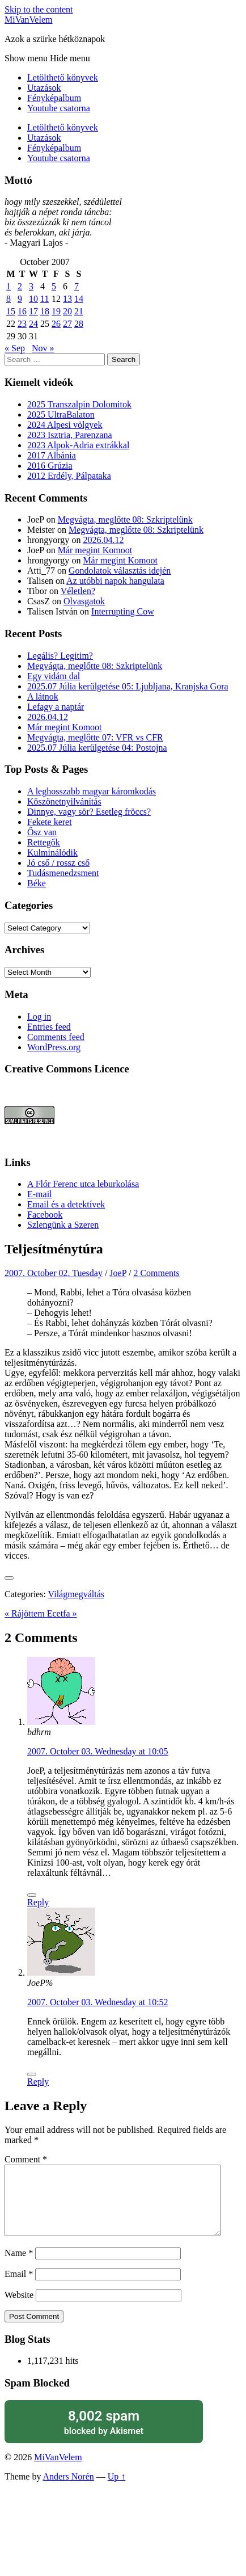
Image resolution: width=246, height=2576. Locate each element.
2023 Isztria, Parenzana (69, 435)
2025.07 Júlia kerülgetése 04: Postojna (97, 747)
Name (19, 2266)
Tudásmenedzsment (63, 873)
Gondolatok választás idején (120, 570)
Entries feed (49, 1027)
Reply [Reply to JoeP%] (38, 2081)
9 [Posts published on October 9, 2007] (20, 299)
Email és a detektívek (66, 1204)
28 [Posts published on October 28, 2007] (78, 324)
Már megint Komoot (95, 550)
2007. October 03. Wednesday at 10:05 (97, 1751)
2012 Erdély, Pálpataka (69, 476)
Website (19, 2308)
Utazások (44, 87)
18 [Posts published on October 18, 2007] (44, 311)
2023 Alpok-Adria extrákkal (78, 445)
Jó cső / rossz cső (58, 863)
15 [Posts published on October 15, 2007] (10, 311)
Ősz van (42, 832)
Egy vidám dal (53, 676)
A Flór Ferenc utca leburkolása (83, 1184)
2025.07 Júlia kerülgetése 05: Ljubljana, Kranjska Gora (127, 686)
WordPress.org (53, 1047)
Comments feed (55, 1037)
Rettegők (43, 842)
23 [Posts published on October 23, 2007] (22, 324)
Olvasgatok (84, 601)
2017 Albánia (51, 455)
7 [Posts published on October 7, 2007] (76, 286)
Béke (36, 883)
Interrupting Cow (122, 611)
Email (19, 2287)
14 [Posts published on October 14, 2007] (78, 299)
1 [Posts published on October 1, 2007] (8, 286)
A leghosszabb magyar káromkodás (91, 791)
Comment (26, 2159)
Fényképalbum (54, 98)
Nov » (43, 348)
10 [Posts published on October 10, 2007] (33, 299)
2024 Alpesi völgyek (64, 425)
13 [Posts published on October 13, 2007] (67, 299)
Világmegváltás (76, 1594)
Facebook (44, 1214)
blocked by (103, 2436)
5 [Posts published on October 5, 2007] (54, 286)
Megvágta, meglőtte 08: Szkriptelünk (125, 519)
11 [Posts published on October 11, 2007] (44, 299)
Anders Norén (68, 2490)
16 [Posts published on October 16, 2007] (22, 311)
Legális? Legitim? (60, 655)
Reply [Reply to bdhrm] (38, 1902)
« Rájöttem (26, 1613)
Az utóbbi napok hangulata (115, 581)
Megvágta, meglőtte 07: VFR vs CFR (95, 737)
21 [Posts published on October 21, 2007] (78, 311)
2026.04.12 (103, 540)
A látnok (42, 696)
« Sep (15, 348)
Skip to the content (39, 9)
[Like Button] (9, 1578)
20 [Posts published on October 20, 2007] (67, 311)
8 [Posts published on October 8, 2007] (8, 299)
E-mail (39, 1194)
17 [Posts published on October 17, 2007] (33, 311)
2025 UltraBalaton (61, 414)
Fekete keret (49, 822)
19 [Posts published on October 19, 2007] (56, 311)
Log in (39, 1016)
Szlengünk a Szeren (63, 1225)
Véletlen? (78, 591)
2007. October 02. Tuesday (54, 1273)
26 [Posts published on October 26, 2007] (56, 324)
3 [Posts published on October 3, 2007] (31, 286)
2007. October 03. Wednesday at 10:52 (97, 2002)
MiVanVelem (28, 19)
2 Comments (156, 1273)
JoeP (117, 1273)
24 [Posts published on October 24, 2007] (33, 324)
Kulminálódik (52, 852)
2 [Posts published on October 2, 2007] (20, 286)
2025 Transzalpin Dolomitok (79, 404)
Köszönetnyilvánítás (64, 801)
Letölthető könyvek (62, 77)
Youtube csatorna (58, 108)
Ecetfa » (62, 1613)
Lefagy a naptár (55, 707)
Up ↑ (117, 2490)
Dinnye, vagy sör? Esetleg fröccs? (89, 811)
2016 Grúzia (50, 465)
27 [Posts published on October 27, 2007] (67, 324)
